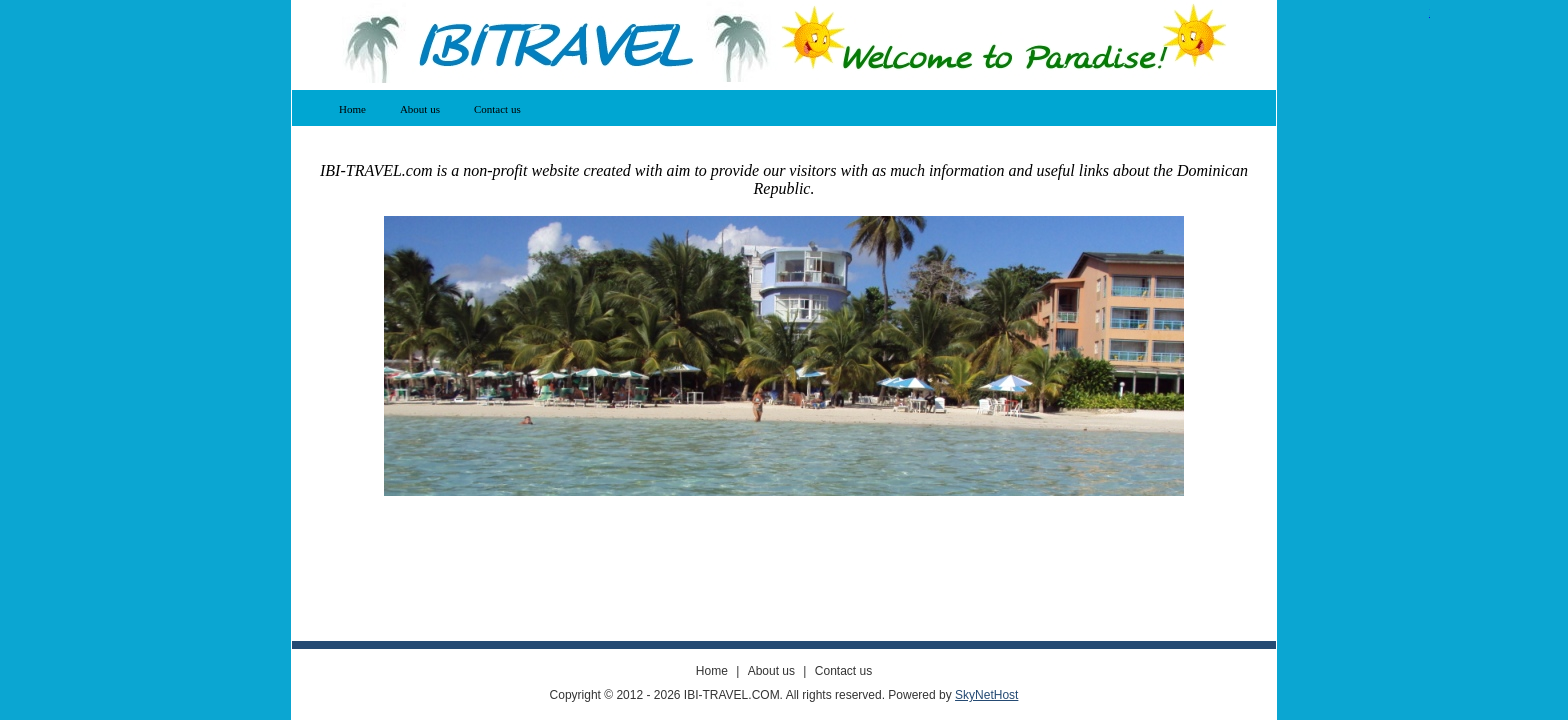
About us (420, 109)
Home (352, 109)
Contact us (497, 109)
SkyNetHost (986, 695)
